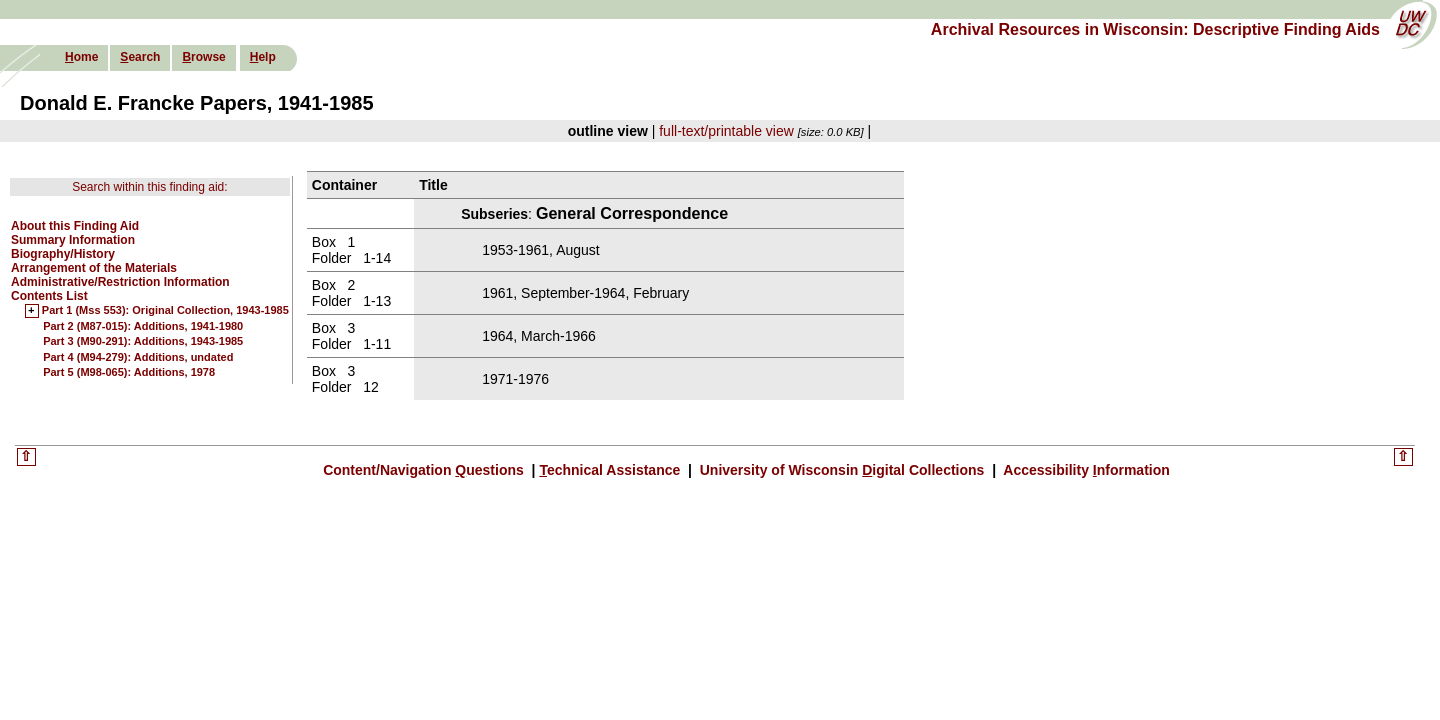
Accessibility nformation (1085, 470)
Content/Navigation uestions (425, 470)
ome (81, 57)
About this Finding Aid (75, 226)
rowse (203, 57)
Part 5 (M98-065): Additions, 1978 (129, 372)
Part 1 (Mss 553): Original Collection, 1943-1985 (165, 311)
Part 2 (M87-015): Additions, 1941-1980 (143, 326)
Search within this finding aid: (149, 187)
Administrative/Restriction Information (120, 282)
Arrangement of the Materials (94, 268)
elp (263, 57)
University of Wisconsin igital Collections (842, 470)
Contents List (49, 296)
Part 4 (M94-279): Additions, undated (138, 357)
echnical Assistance (611, 470)
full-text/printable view (726, 131)
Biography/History (63, 254)
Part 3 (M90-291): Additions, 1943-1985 (143, 341)
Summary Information (73, 240)
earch (140, 57)
